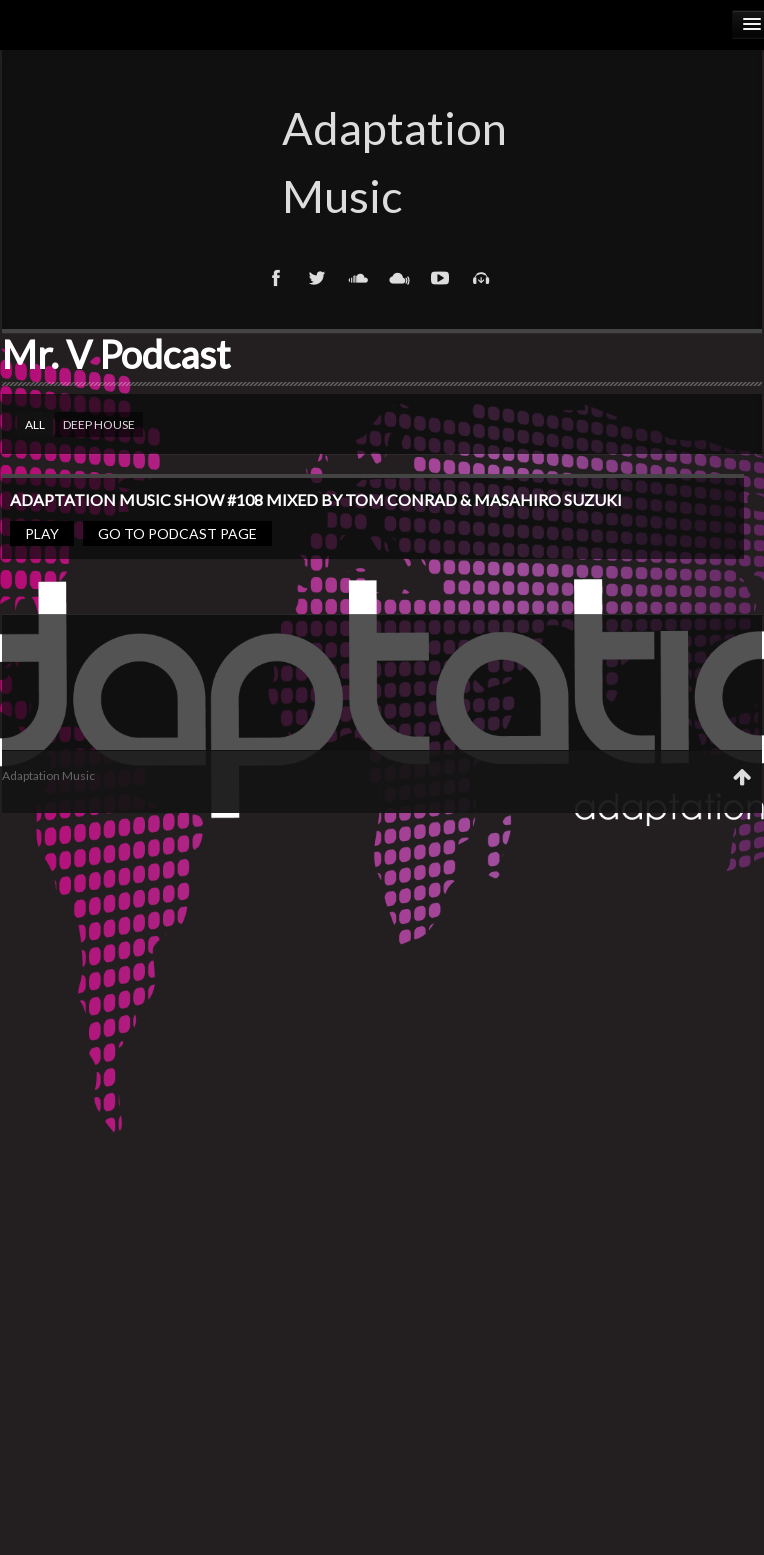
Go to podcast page (177, 533)
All (35, 424)
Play (42, 533)
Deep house (99, 424)
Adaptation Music (382, 162)
